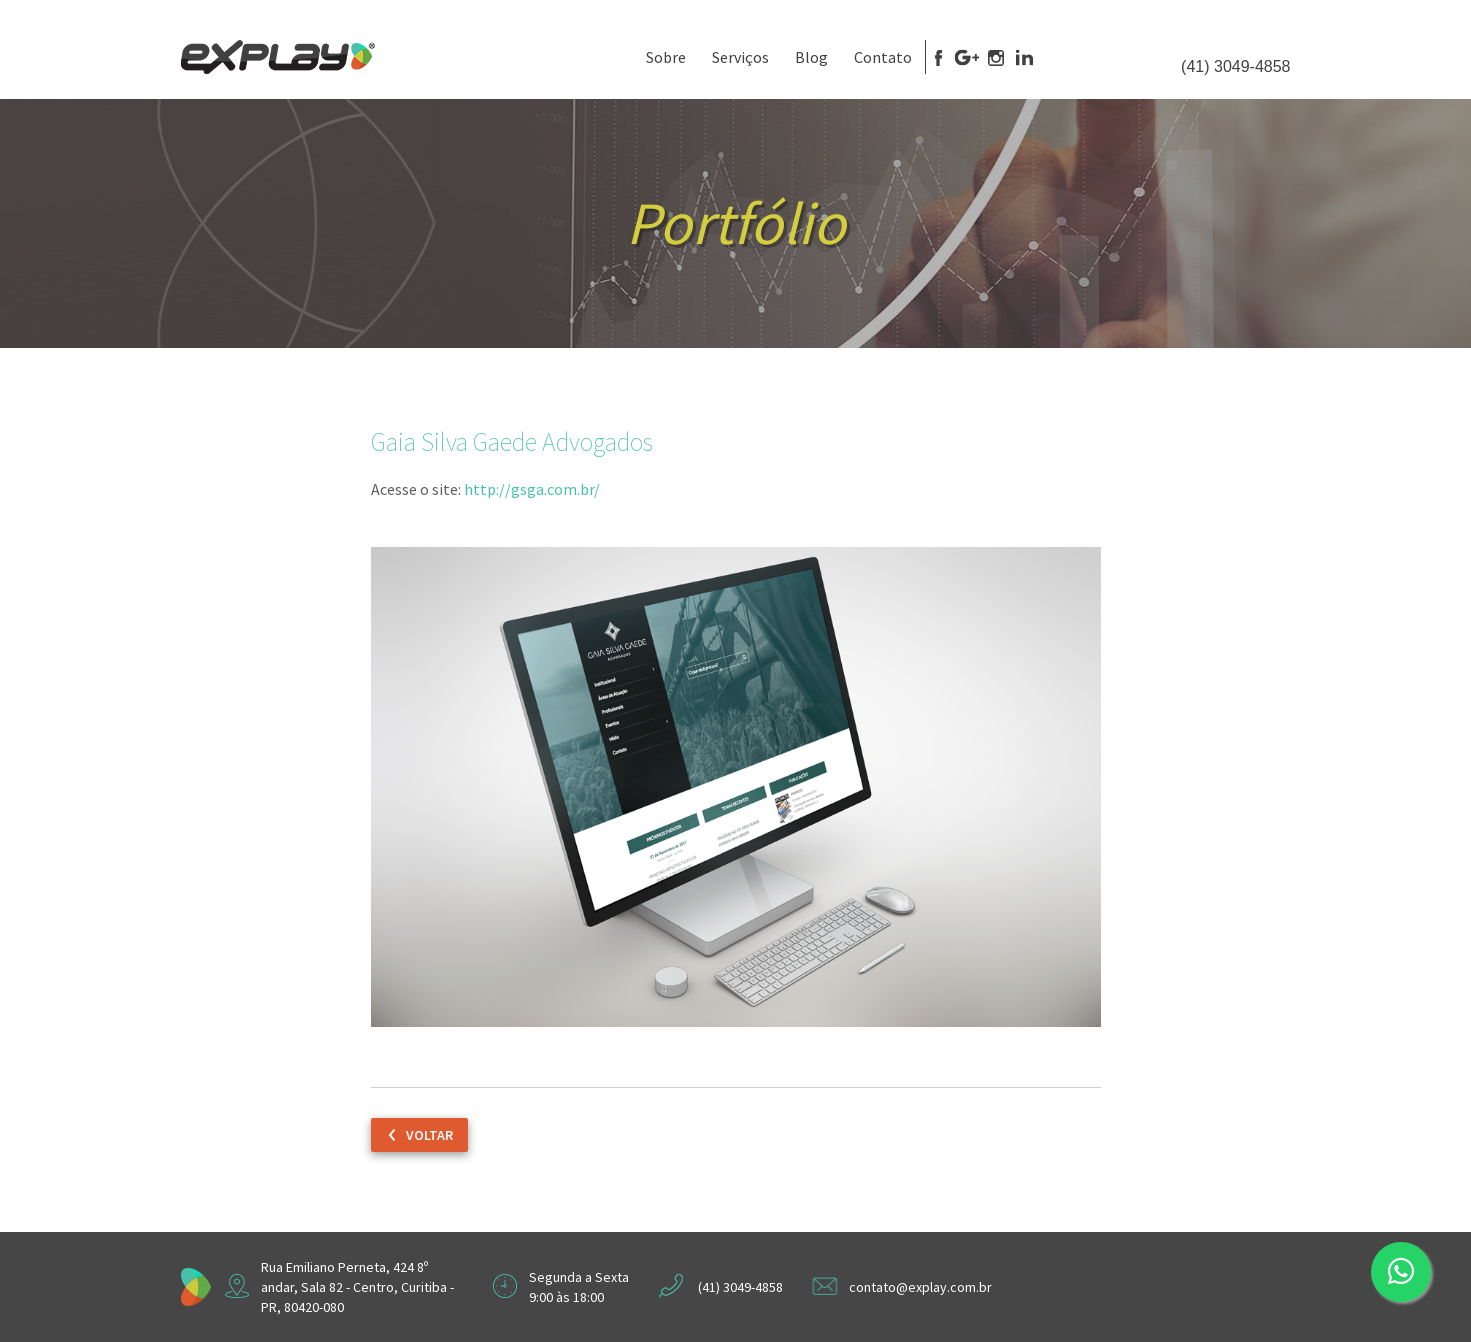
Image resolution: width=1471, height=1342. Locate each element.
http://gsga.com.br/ (532, 489)
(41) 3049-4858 (1235, 66)
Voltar (429, 1135)
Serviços (740, 57)
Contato (883, 57)
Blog (811, 57)
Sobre (666, 57)
